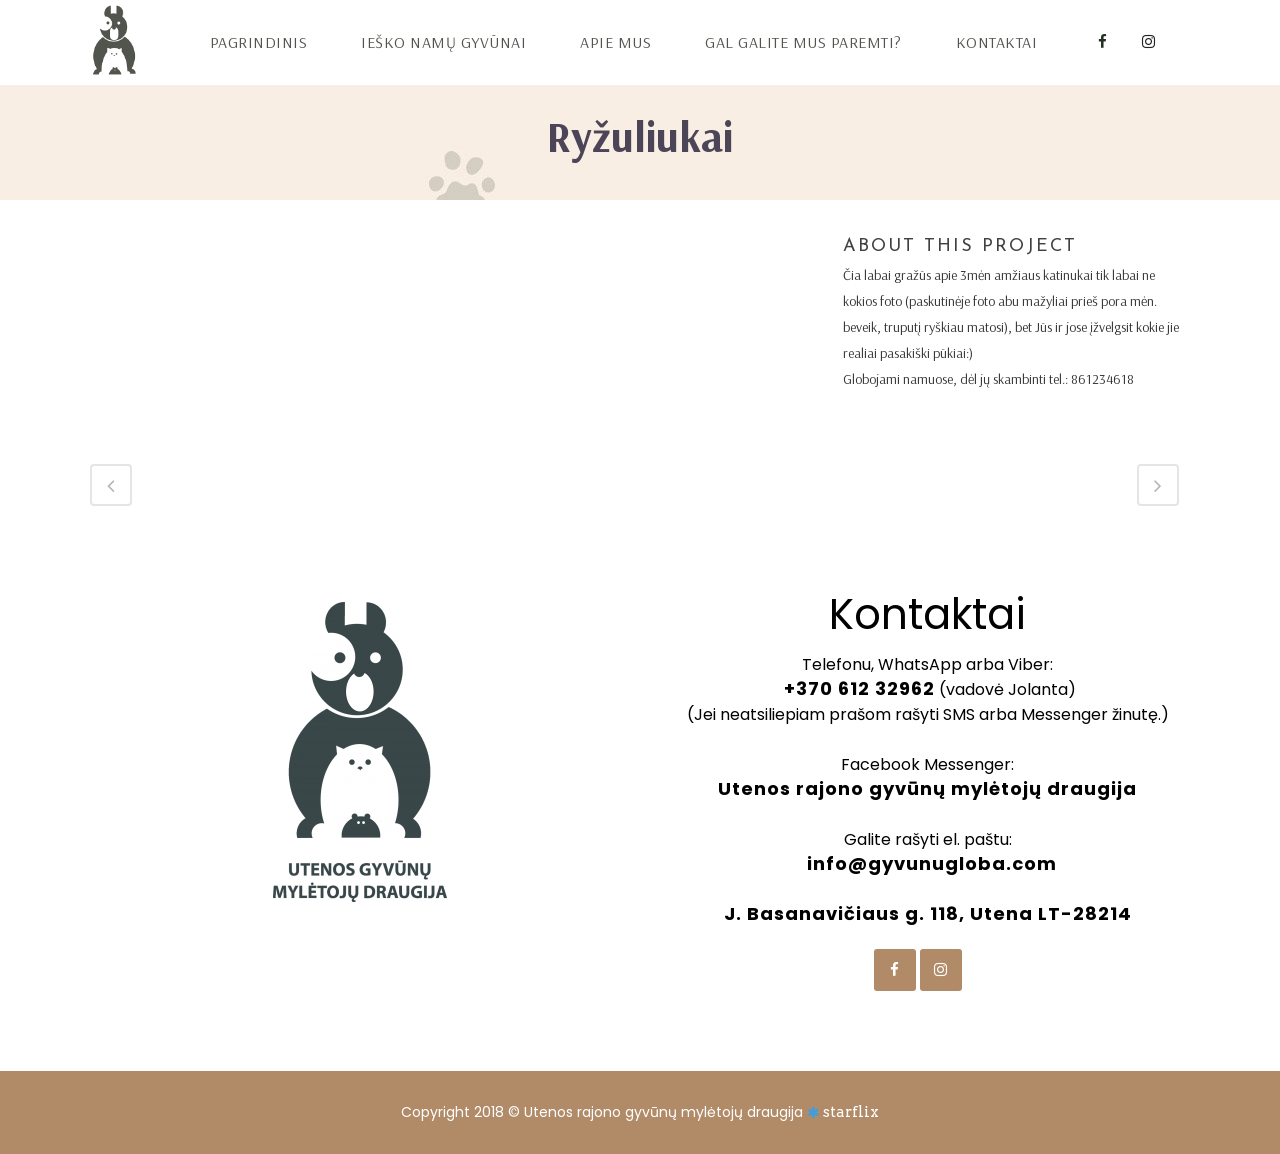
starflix (851, 1112)
